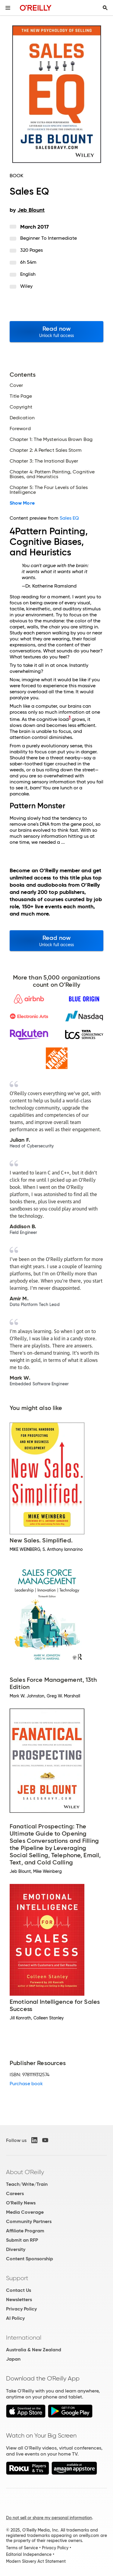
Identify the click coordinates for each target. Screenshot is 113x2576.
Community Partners (29, 2221)
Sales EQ (69, 518)
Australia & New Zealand (33, 2350)
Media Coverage (25, 2212)
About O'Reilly (25, 2172)
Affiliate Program (25, 2231)
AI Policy (15, 2318)
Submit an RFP (22, 2240)
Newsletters (19, 2299)
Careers (15, 2193)
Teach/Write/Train (27, 2184)
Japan (13, 2359)
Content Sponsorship (29, 2259)
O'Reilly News (21, 2203)
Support (17, 2278)
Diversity (15, 2249)
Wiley (26, 286)
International (23, 2337)
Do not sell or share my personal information (49, 2517)
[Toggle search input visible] (105, 8)
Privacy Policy (21, 2309)
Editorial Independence (29, 2554)
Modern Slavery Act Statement (36, 2561)
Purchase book (26, 2083)
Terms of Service (22, 2547)
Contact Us (18, 2290)
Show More (22, 503)
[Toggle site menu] (8, 8)
